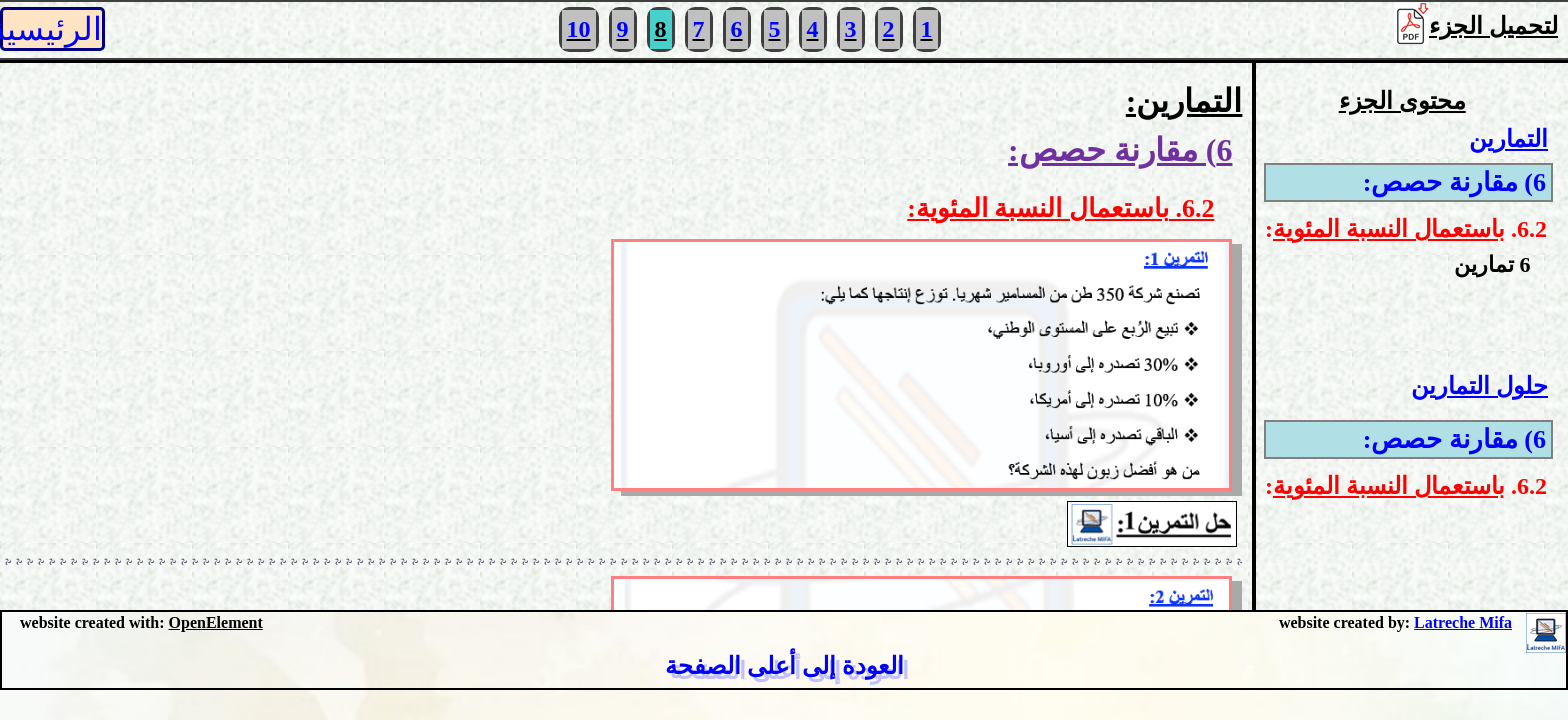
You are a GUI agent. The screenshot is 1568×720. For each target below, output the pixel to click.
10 (579, 29)
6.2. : (1406, 229)
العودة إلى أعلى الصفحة (784, 666)
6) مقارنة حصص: (1454, 182)
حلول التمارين (1479, 386)
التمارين (1508, 139)
